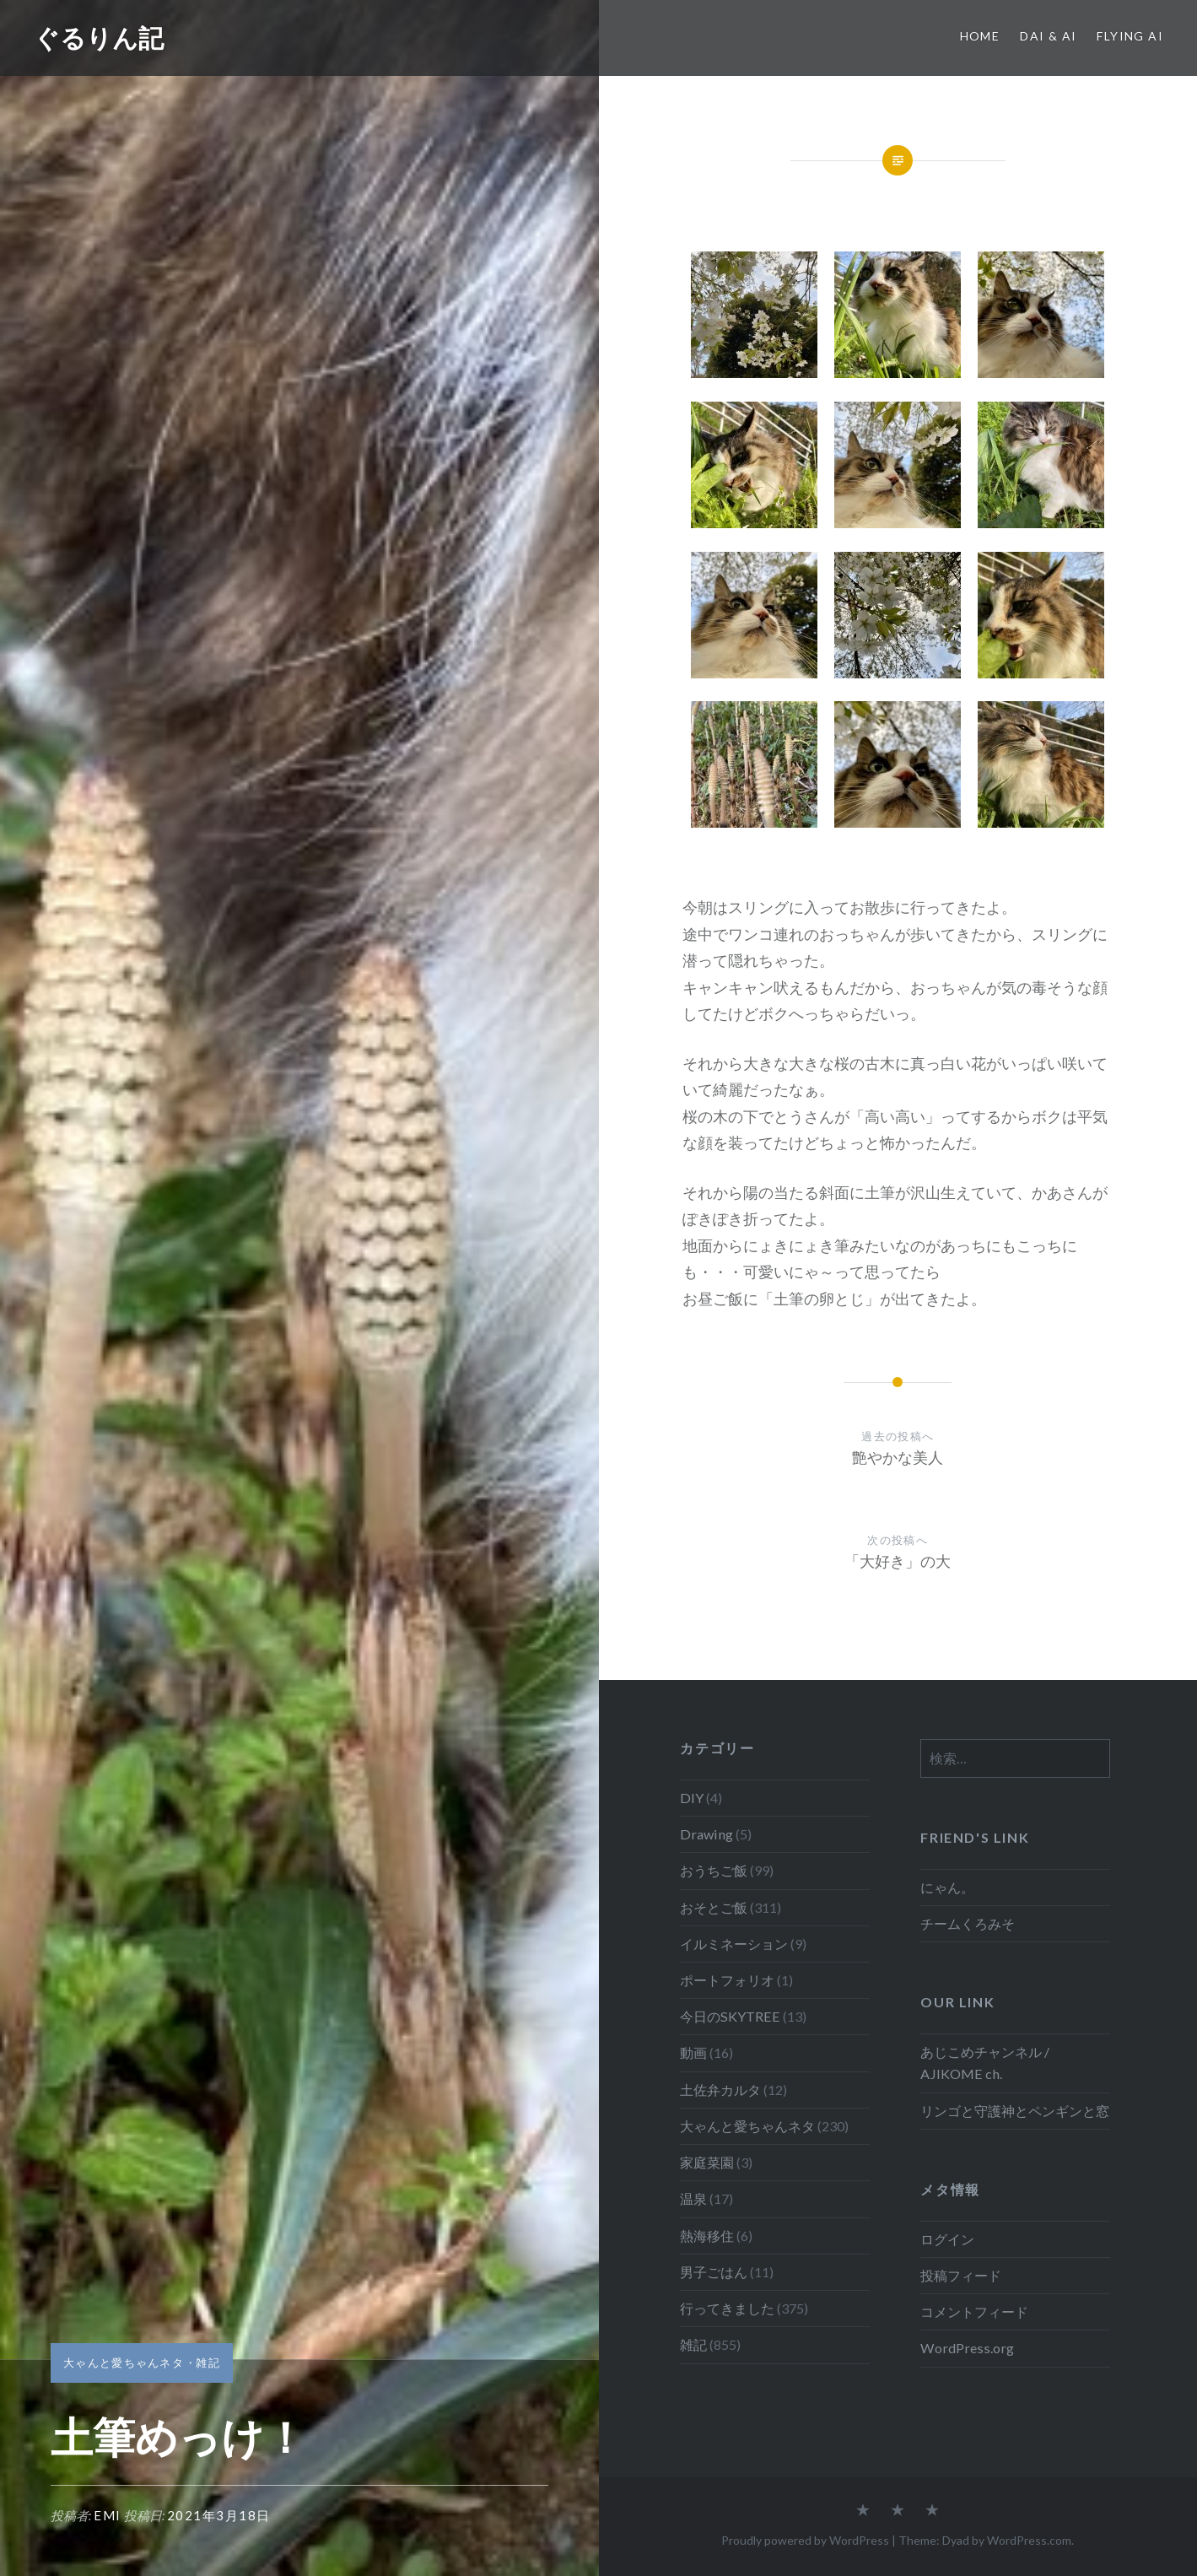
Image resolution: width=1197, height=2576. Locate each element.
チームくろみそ (967, 1923)
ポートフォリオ (727, 1980)
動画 (693, 2052)
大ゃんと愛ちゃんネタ (123, 2362)
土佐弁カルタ (720, 2090)
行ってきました (727, 2308)
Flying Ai (1130, 36)
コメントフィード (974, 2311)
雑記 (208, 2362)
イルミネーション (734, 1944)
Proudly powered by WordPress (805, 2540)
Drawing (706, 1834)
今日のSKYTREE (730, 2016)
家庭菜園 (707, 2162)
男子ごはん (713, 2272)
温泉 (693, 2198)
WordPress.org (967, 2348)
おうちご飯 (713, 1870)
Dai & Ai (1048, 36)
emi (107, 2515)
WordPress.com (1029, 2540)
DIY (692, 1798)
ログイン (947, 2239)
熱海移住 (707, 2236)
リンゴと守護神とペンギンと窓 (1014, 2111)
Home (980, 36)
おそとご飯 (713, 1907)
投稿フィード (960, 2275)
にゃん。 (947, 1887)
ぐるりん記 (99, 37)
